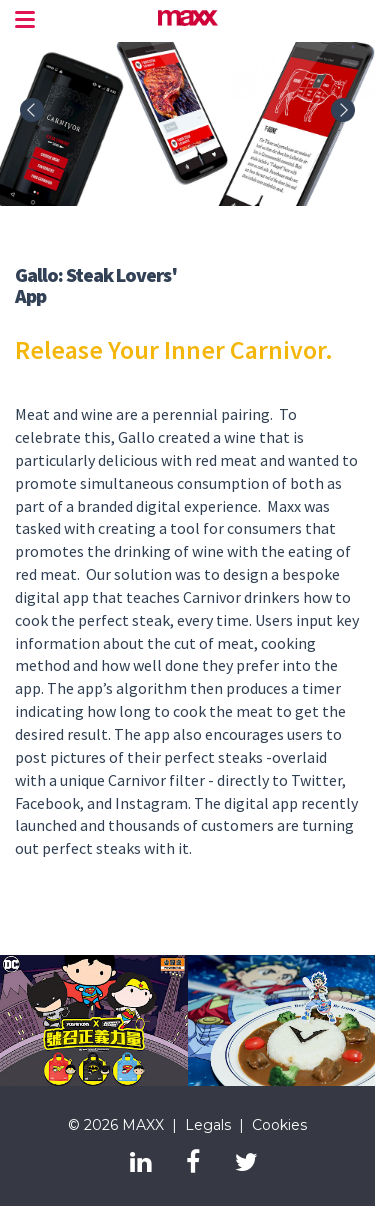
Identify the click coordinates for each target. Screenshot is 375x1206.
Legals (208, 1125)
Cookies (279, 1125)
